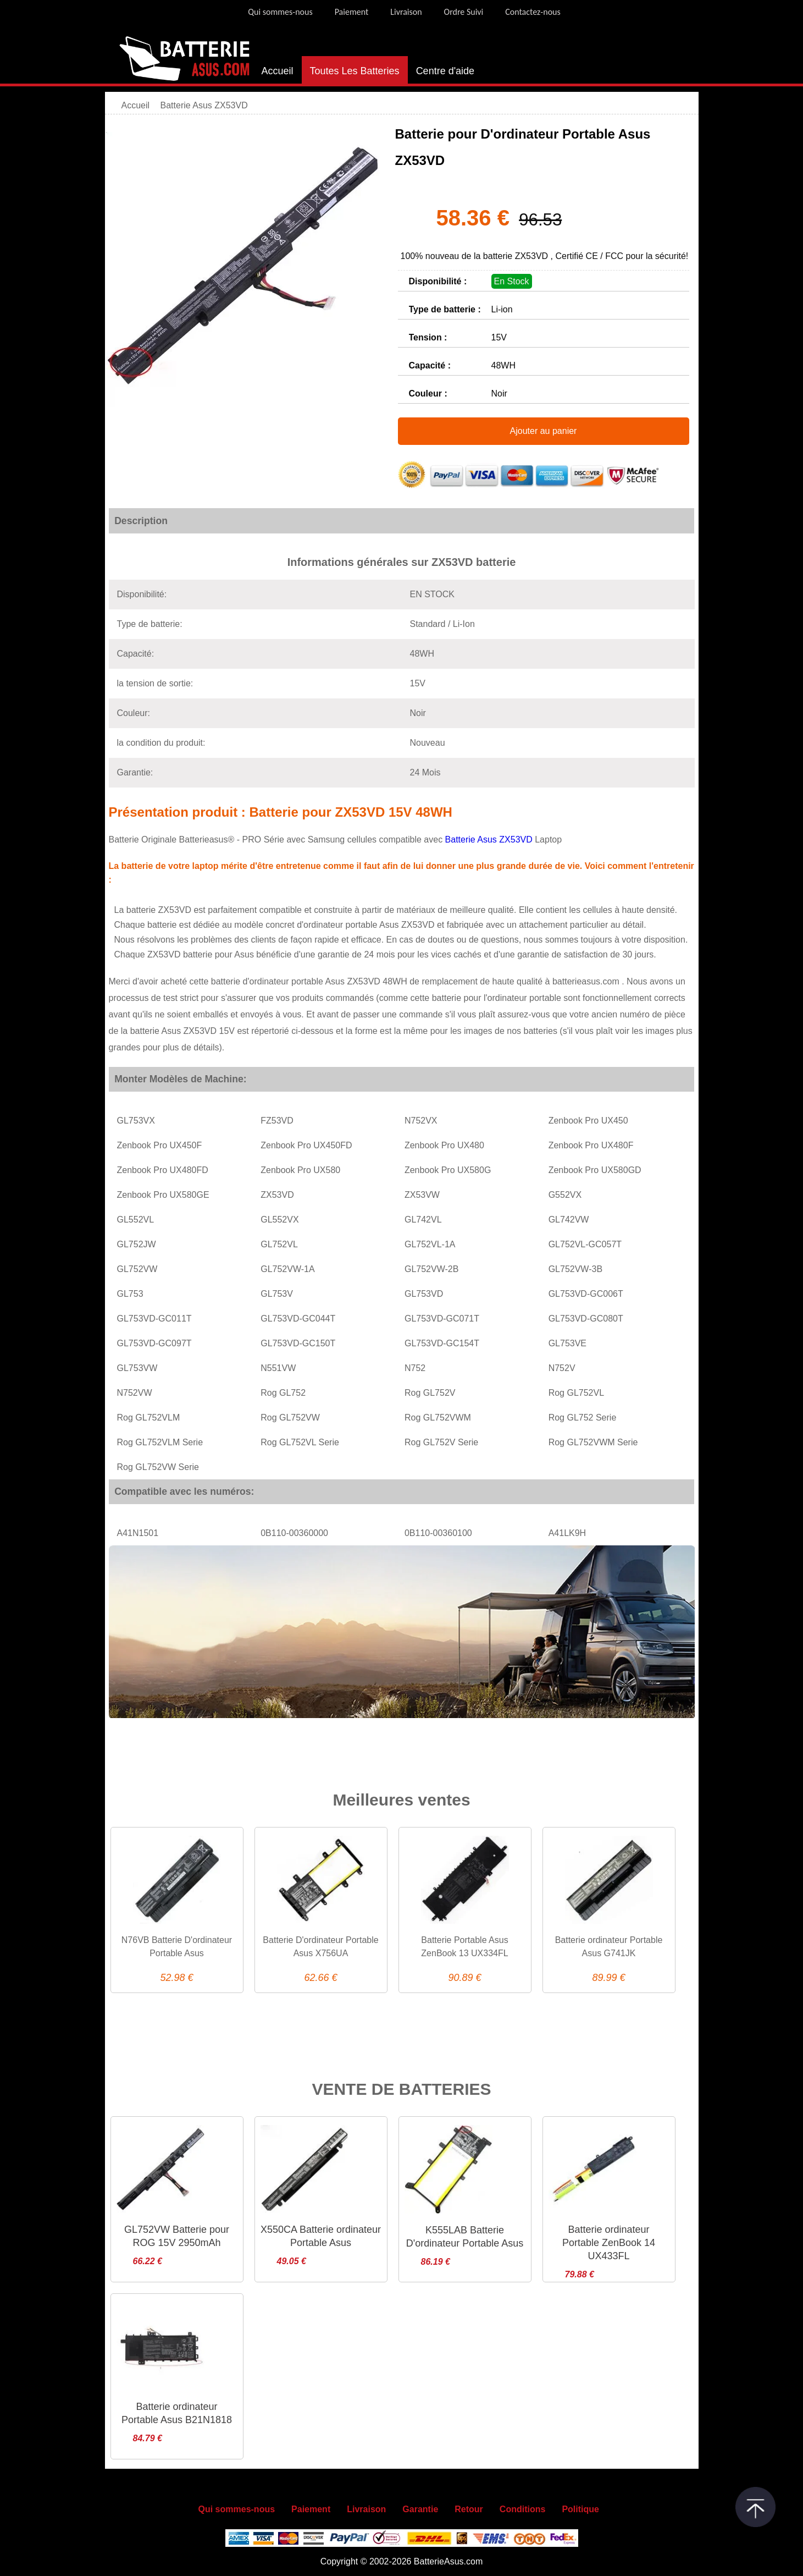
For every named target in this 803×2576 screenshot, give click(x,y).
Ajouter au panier (543, 431)
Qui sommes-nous (280, 12)
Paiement (352, 12)
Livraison (406, 12)
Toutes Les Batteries (355, 70)
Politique (580, 2509)
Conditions (523, 2509)
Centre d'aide (445, 70)
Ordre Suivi (464, 12)
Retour (469, 2509)
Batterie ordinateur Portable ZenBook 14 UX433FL (608, 2242)
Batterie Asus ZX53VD (490, 839)
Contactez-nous (533, 12)
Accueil (277, 70)
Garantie (420, 2509)
